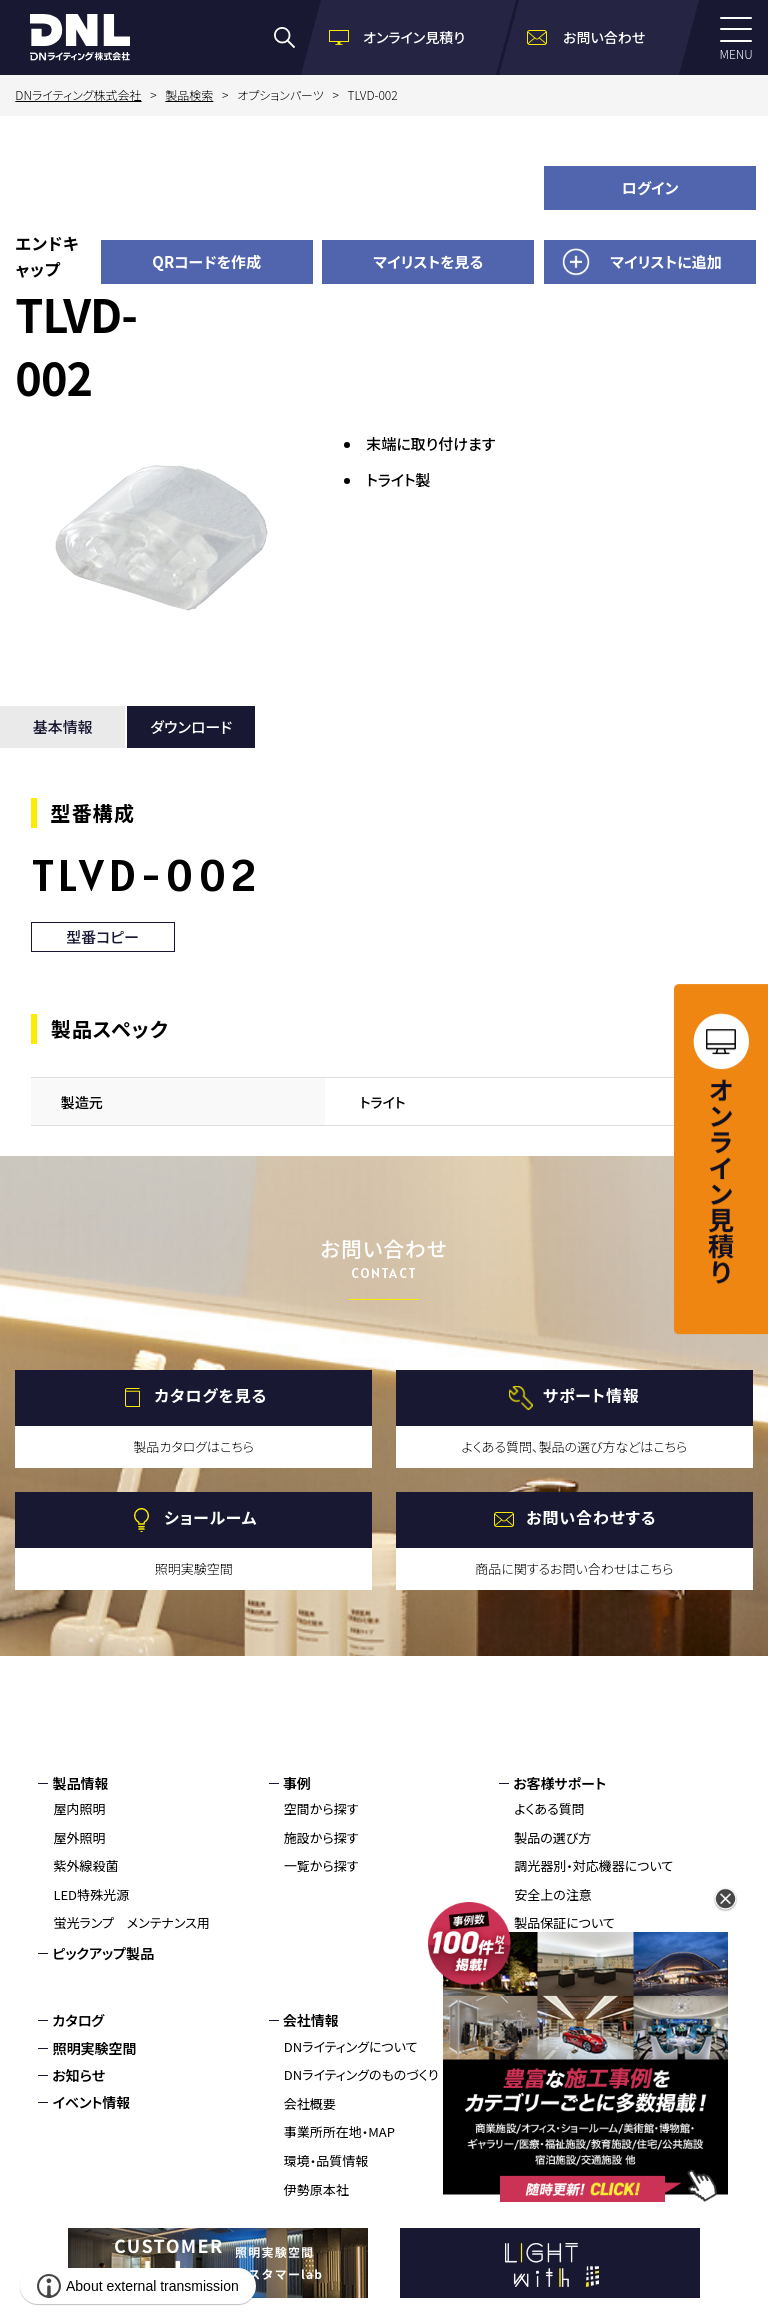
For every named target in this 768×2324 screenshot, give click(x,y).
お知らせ (78, 2075)
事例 (297, 1783)
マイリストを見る (428, 261)
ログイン (650, 187)
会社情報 (311, 2020)
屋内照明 (79, 1808)
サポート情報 (591, 1395)
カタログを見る (210, 1395)
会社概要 (310, 2103)
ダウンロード (191, 726)
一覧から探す (321, 1865)
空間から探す (321, 1808)
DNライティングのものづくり (361, 2074)
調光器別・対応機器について (593, 1865)
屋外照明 (79, 1837)
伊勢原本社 (316, 2189)
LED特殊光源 (91, 1894)
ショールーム (210, 1517)
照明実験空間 (94, 2048)
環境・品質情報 (326, 2160)
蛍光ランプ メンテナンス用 (131, 1922)
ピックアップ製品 (103, 1953)
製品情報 (80, 1783)
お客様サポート (559, 1783)
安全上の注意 (553, 1894)
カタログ (78, 2020)
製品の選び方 (552, 1837)
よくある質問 (549, 1808)
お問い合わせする (591, 1517)
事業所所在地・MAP (339, 2131)
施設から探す (321, 1837)
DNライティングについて (351, 2046)
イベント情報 (91, 2102)
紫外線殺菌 (85, 1865)
